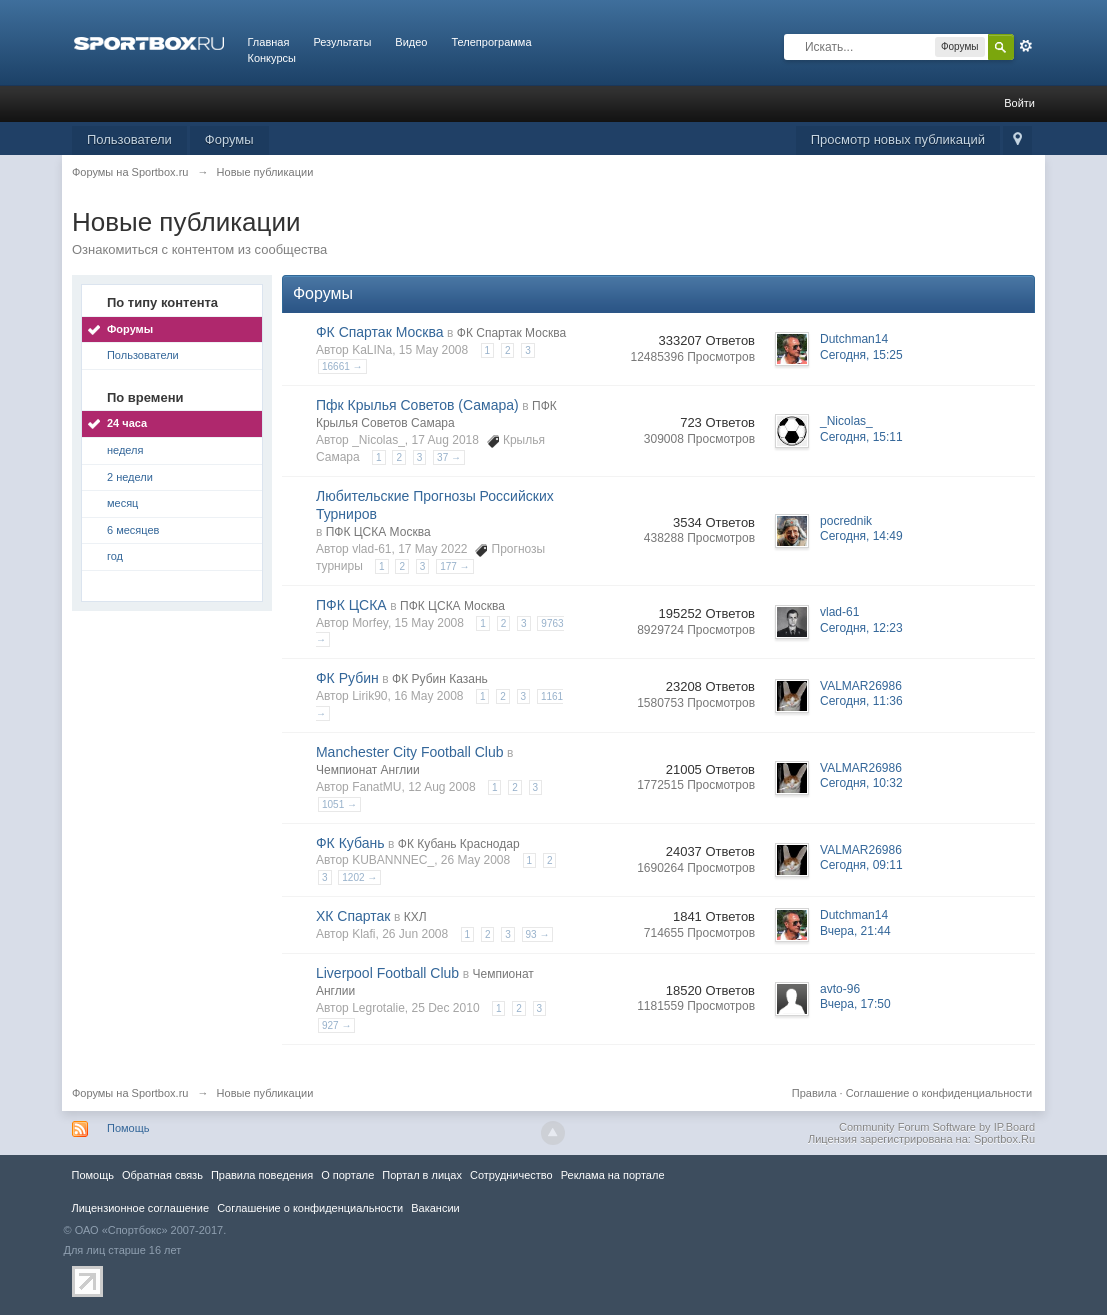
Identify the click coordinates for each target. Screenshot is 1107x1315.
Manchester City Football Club (410, 752)
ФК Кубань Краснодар (459, 844)
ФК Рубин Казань (440, 679)
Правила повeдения (262, 1175)
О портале (347, 1175)
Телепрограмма (491, 42)
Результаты (342, 42)
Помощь (128, 1128)
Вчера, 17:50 (855, 1004)
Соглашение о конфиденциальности (939, 1093)
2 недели (130, 477)
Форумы (229, 139)
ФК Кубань (350, 843)
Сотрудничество (511, 1175)
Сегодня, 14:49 (861, 536)
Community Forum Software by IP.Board (937, 1127)
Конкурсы (272, 58)
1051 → (339, 804)
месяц (122, 503)
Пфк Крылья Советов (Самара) (417, 405)
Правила (814, 1093)
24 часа (127, 423)
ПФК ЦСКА (351, 605)
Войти (1019, 103)
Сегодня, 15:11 (861, 437)
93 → (538, 934)
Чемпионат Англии (368, 770)
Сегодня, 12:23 (861, 628)
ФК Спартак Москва (380, 332)
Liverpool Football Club (387, 973)
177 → (454, 566)
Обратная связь (162, 1175)
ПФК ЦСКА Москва (378, 532)
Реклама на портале (613, 1175)
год (115, 556)
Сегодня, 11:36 (861, 701)
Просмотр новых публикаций (898, 139)
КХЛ (415, 917)
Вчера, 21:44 (855, 931)
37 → (449, 457)
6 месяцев (133, 530)
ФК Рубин (347, 678)
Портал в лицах (422, 1175)
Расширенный (1026, 46)
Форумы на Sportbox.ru (130, 1093)
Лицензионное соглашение (141, 1208)
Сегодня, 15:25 (861, 355)
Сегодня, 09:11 (861, 865)
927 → (336, 1025)
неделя (125, 450)
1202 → (359, 877)
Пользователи (129, 139)
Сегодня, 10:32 (861, 783)
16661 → (342, 366)
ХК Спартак (353, 916)
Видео (411, 42)
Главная (269, 42)
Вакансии (435, 1208)
